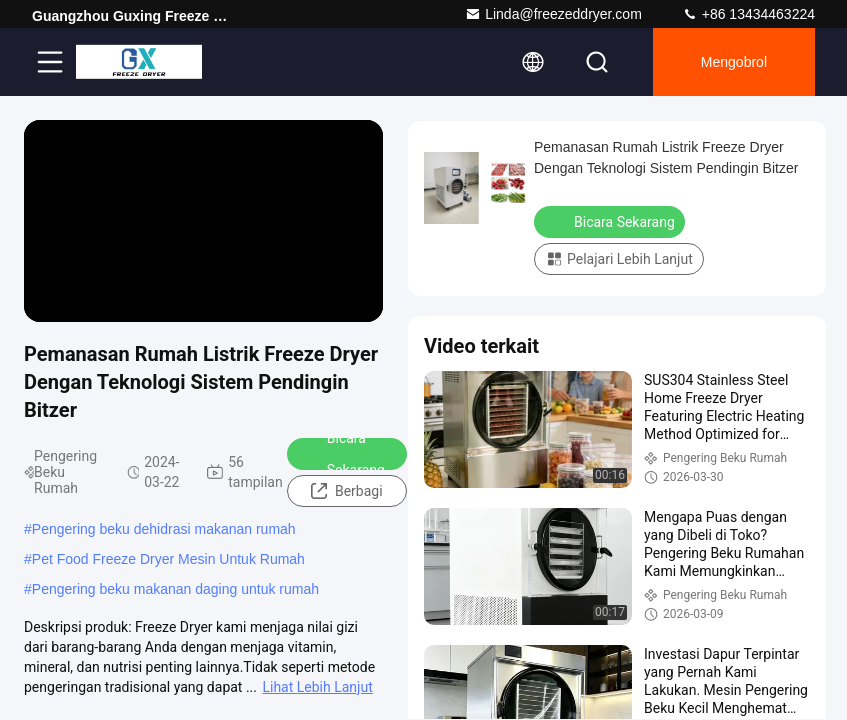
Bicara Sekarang (343, 454)
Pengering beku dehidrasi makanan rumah (164, 529)
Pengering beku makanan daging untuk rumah (175, 589)
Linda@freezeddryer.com (553, 14)
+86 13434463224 (748, 14)
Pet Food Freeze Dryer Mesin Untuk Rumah (168, 559)
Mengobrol (734, 62)
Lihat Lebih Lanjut (317, 687)
